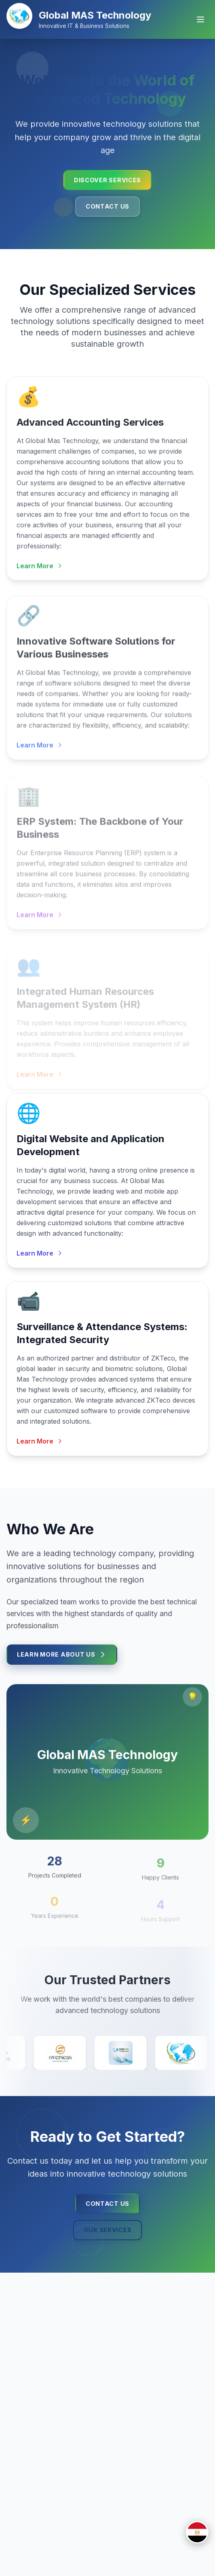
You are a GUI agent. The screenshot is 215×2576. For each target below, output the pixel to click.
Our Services (108, 2229)
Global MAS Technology (95, 15)
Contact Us (107, 206)
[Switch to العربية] (197, 2532)
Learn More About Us (62, 1658)
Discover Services (107, 180)
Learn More (40, 571)
